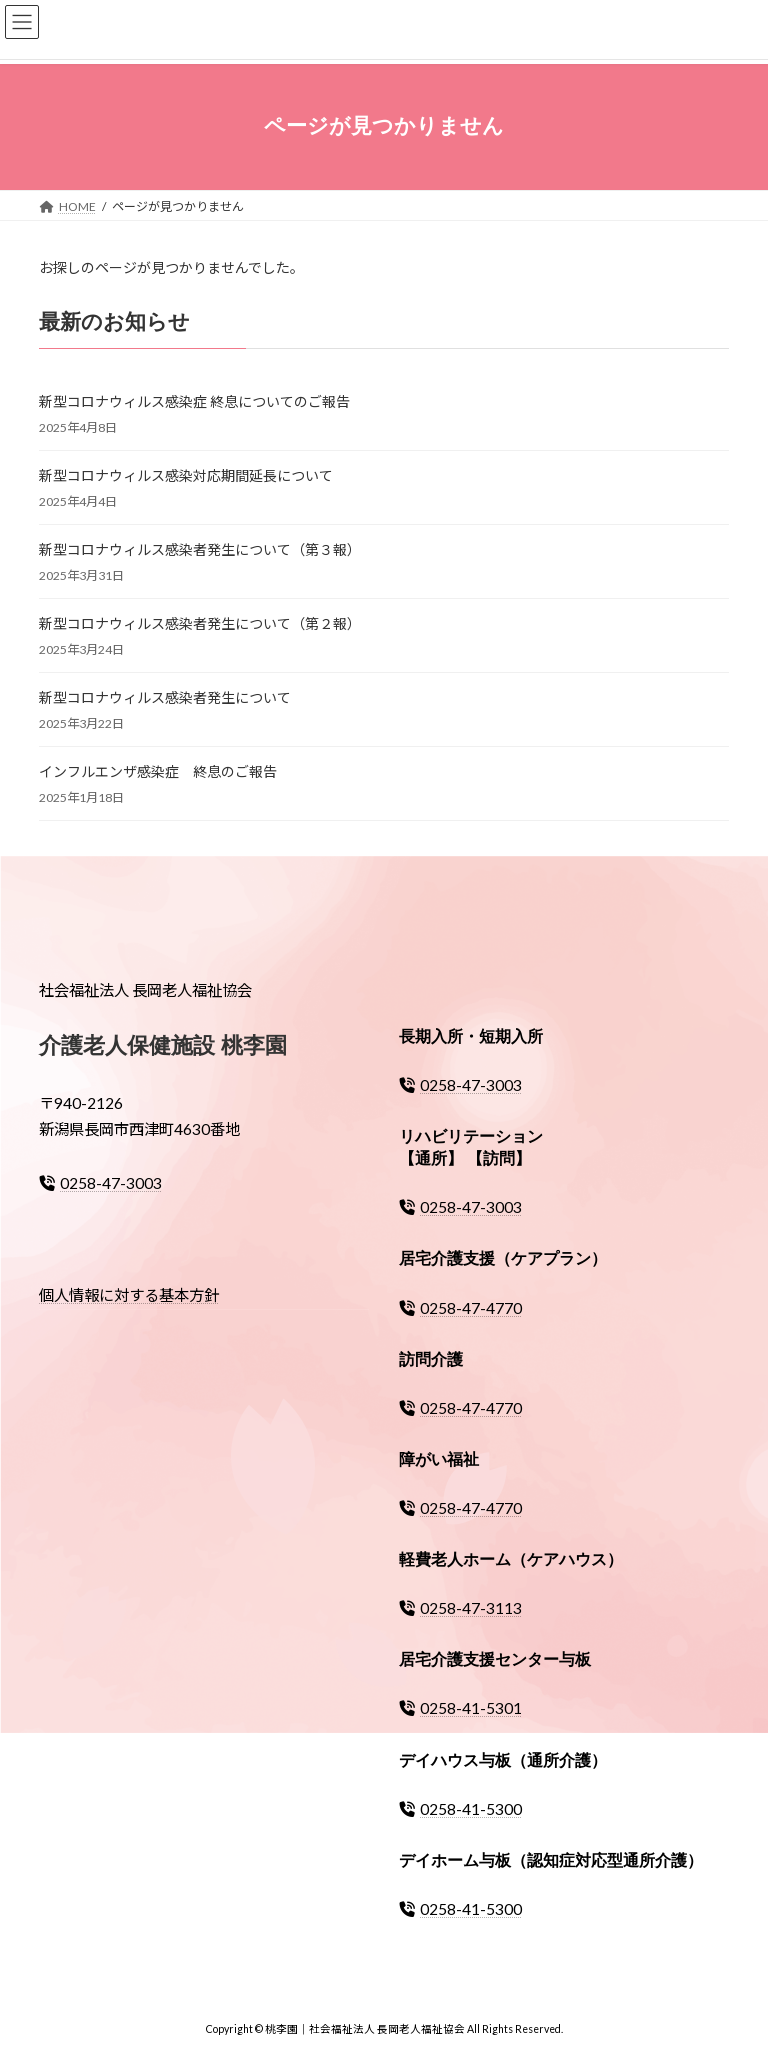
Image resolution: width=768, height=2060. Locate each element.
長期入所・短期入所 (471, 1036)
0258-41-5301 (460, 1708)
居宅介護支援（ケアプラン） (503, 1258)
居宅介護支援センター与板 (495, 1659)
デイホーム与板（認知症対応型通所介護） (551, 1859)
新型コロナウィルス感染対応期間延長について (186, 475)
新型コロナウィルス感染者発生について (165, 697)
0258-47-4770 (460, 1307)
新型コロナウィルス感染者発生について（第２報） (200, 623)
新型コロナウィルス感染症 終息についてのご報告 (194, 401)
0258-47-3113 (460, 1608)
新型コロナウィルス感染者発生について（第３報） (200, 549)
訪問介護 (431, 1358)
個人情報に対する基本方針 (129, 1295)
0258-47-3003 (100, 1183)
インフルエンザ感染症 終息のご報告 (158, 771)
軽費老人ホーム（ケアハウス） (511, 1559)
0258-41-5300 (460, 1808)
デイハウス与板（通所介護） (503, 1759)
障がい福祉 (439, 1459)
